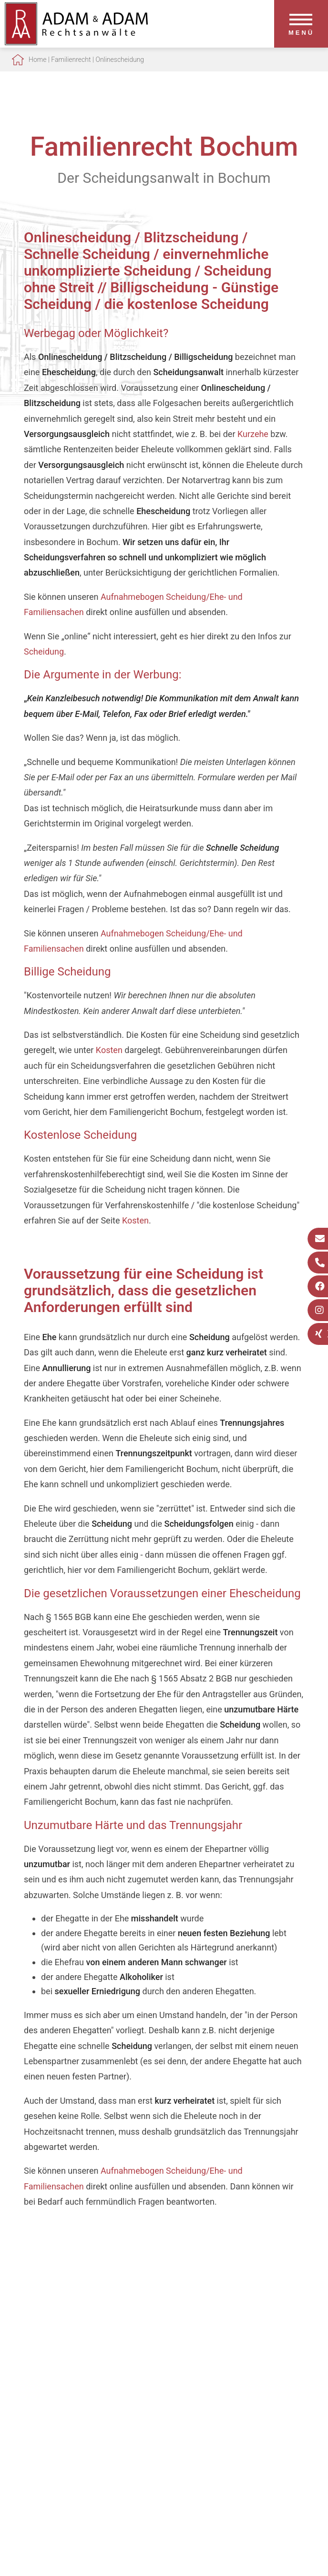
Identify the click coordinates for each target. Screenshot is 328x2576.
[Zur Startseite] (76, 42)
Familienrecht (71, 59)
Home (37, 59)
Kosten (109, 1050)
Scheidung (44, 651)
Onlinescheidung (119, 59)
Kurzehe (252, 434)
